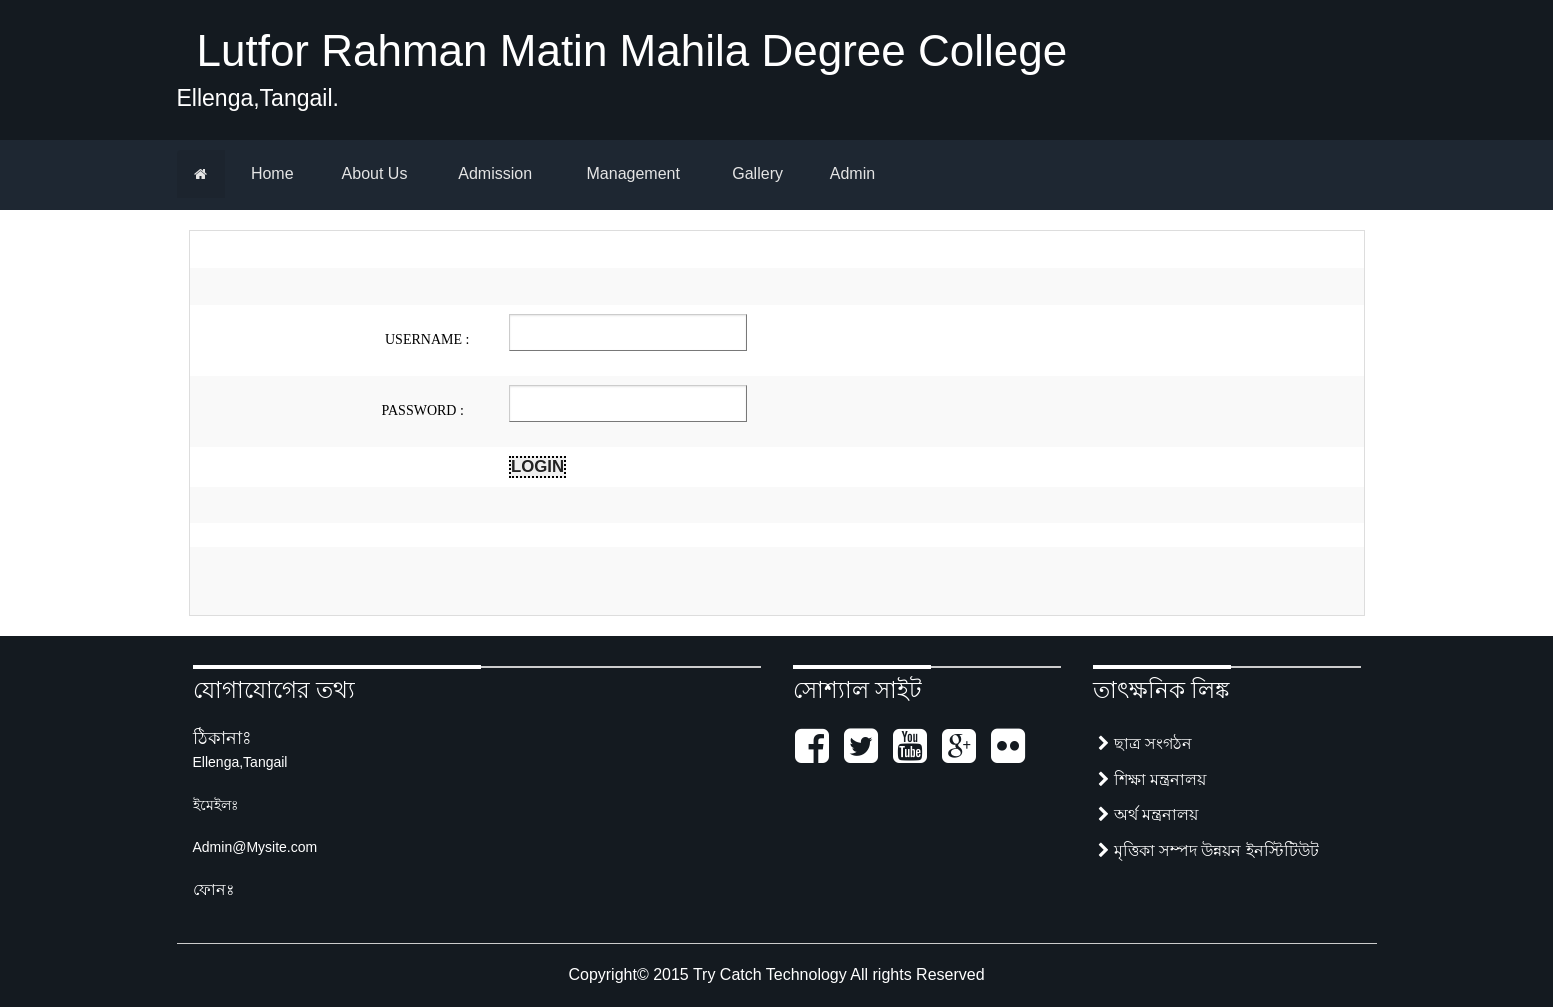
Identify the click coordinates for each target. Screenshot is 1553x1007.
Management (631, 173)
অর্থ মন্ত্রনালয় (1148, 814)
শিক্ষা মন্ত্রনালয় (1152, 779)
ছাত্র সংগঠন (1145, 743)
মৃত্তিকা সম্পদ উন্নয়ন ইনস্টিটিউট (1208, 850)
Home (269, 173)
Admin (850, 173)
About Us (372, 173)
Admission (493, 173)
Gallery (755, 173)
